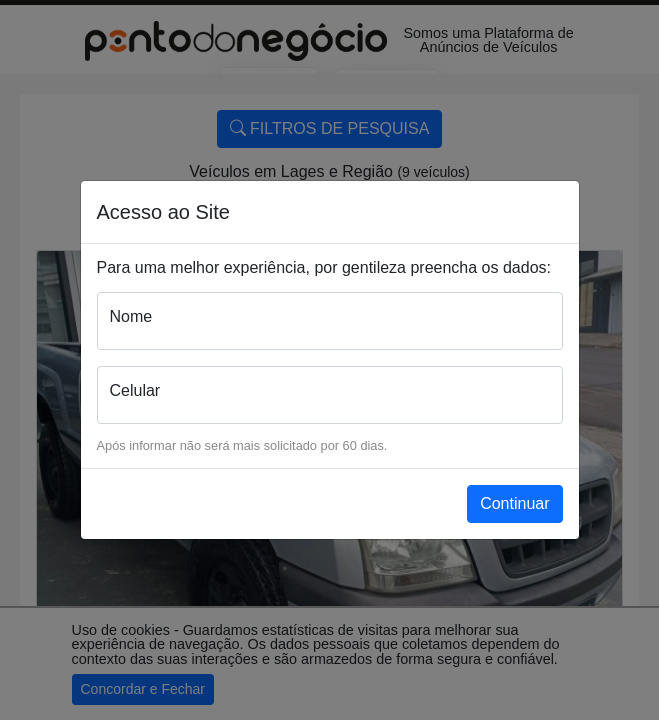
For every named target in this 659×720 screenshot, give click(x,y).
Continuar (514, 503)
